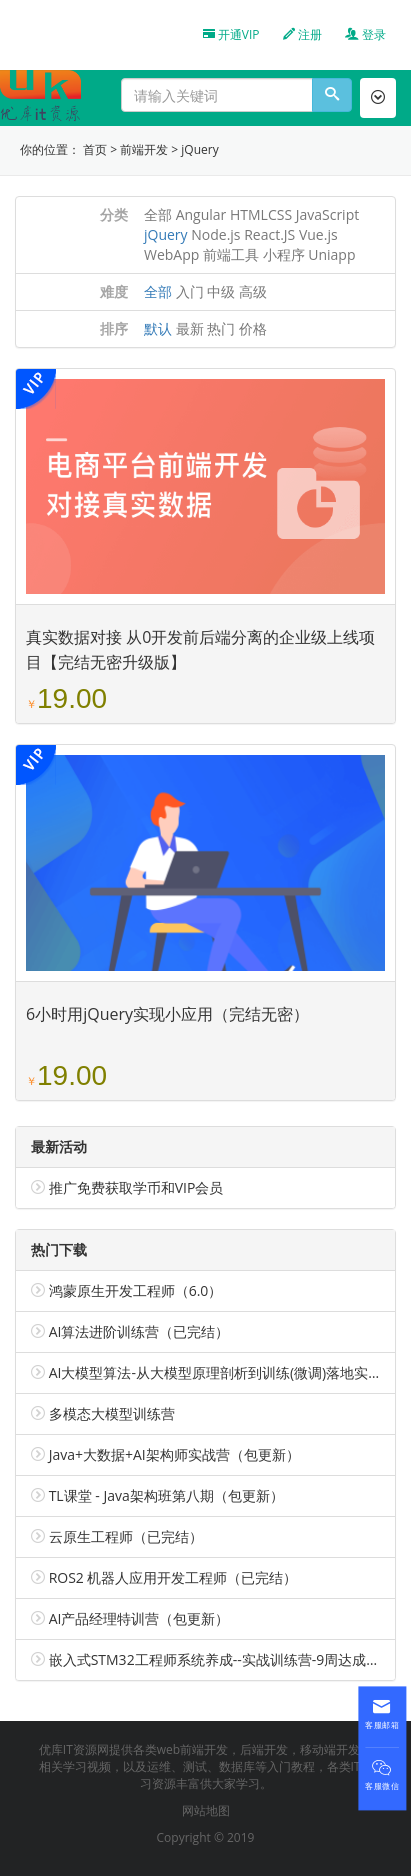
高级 (253, 291)
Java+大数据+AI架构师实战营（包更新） (174, 1454)
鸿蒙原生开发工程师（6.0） (136, 1290)
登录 (365, 34)
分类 (114, 214)
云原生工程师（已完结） (126, 1536)
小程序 (284, 254)
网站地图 (206, 1810)
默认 (158, 328)
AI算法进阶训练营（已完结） (139, 1331)
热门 (221, 328)
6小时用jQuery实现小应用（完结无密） (167, 1014)
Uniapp (331, 254)
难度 (114, 291)
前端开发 (144, 149)
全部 (158, 214)
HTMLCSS (261, 214)
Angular (201, 214)
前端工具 (231, 254)
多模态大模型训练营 (112, 1413)
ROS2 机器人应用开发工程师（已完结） (173, 1577)
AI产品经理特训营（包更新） (139, 1618)
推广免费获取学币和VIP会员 (136, 1187)
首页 (95, 149)
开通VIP (231, 34)
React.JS (269, 234)
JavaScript (328, 214)
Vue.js (318, 234)
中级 (221, 291)
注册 (302, 34)
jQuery (199, 149)
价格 (253, 328)
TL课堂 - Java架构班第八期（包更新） (166, 1495)
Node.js (215, 234)
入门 (190, 291)
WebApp (171, 254)
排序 (114, 328)
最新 (190, 328)
